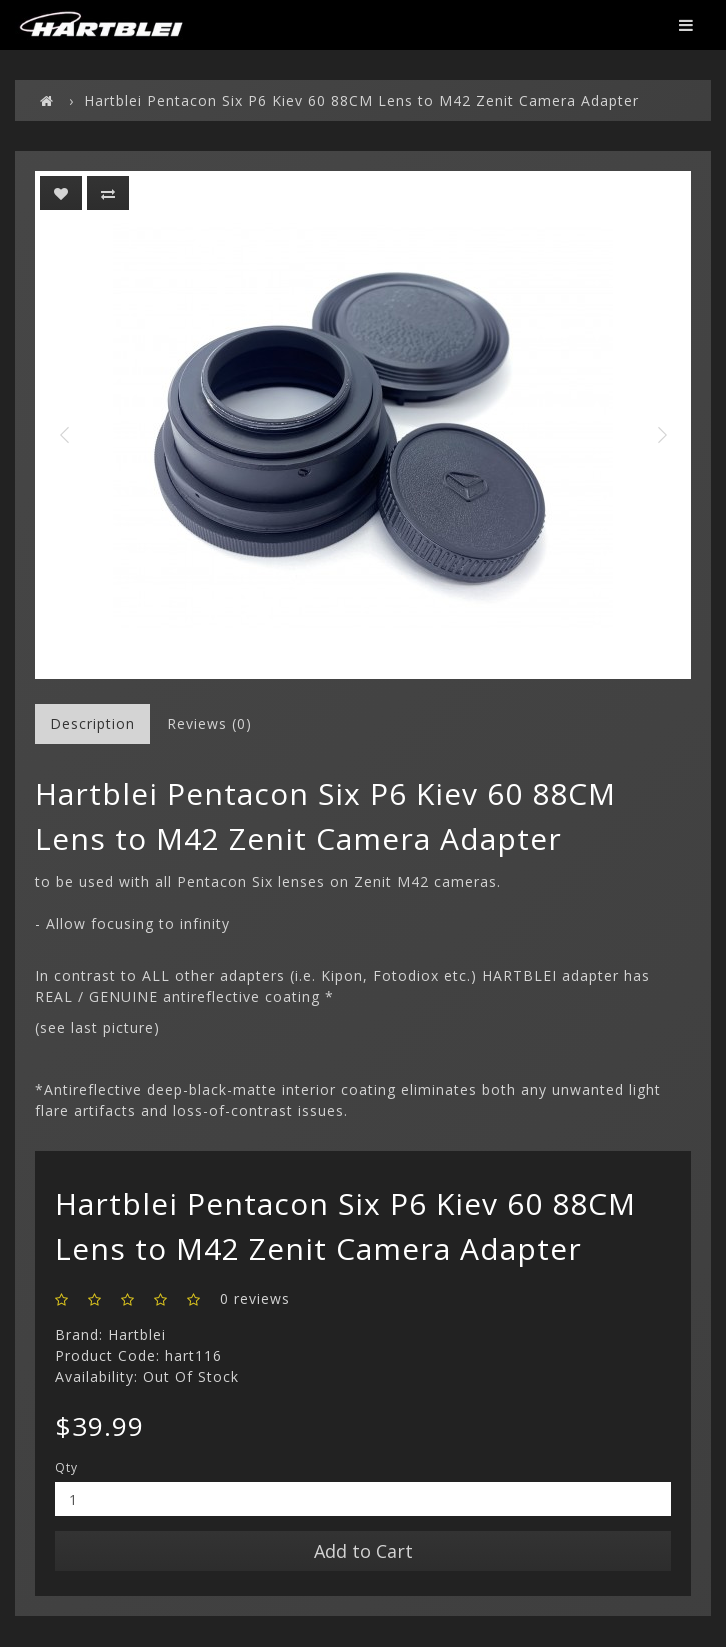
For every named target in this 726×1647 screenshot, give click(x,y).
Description (92, 723)
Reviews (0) (209, 723)
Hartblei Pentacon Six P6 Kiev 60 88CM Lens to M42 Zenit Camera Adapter (361, 100)
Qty (66, 1467)
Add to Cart (363, 1551)
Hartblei (137, 1334)
